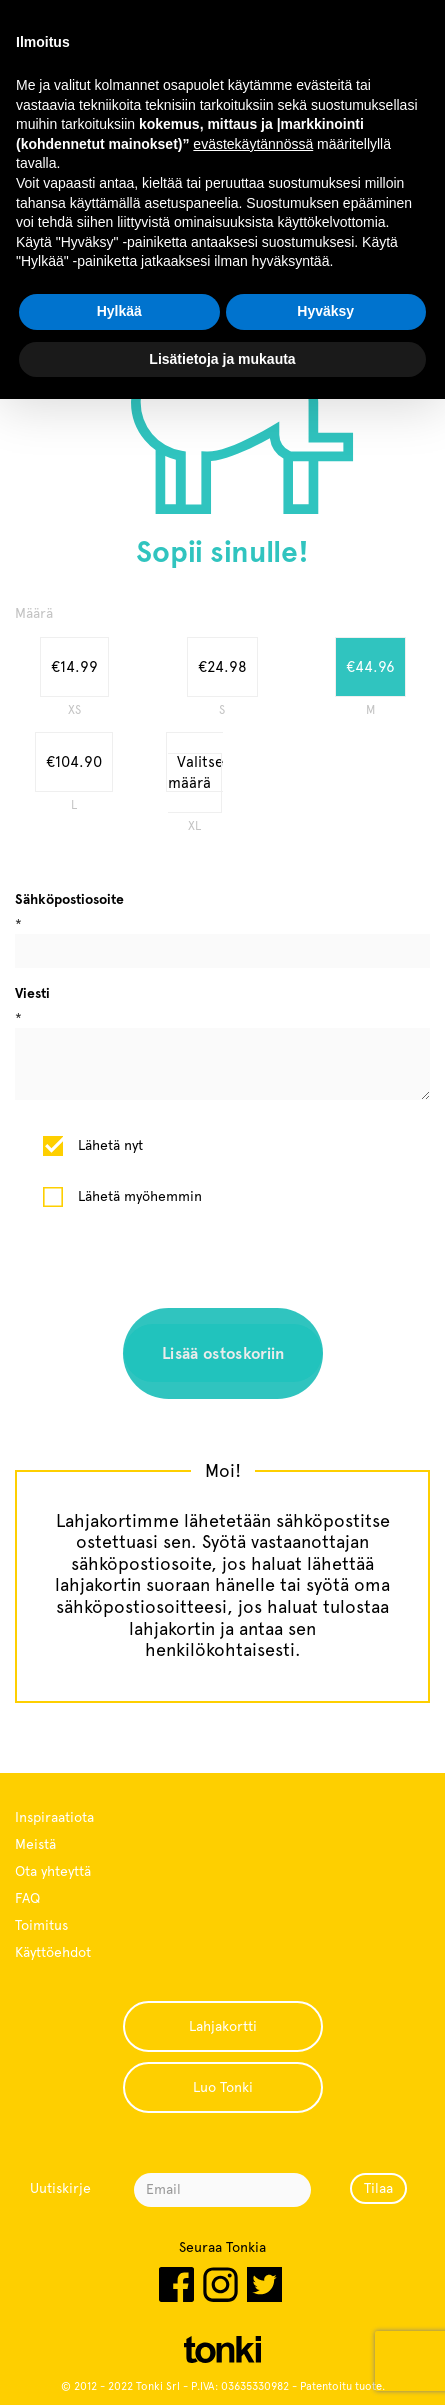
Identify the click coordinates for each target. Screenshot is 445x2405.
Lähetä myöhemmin (140, 1196)
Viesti (32, 993)
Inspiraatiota (54, 1817)
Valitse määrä (196, 772)
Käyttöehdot (53, 1952)
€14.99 (74, 667)
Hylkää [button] (119, 311)
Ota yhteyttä (53, 1871)
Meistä (35, 1844)
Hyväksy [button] (325, 311)
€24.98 (222, 667)
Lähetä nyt (110, 1145)
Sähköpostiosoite (69, 899)
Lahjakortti (223, 2026)
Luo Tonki (223, 2087)
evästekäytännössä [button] (253, 144)
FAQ (27, 1898)
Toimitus (41, 1925)
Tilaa (378, 2188)
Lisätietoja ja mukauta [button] (222, 359)
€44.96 (370, 667)
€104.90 (74, 762)
